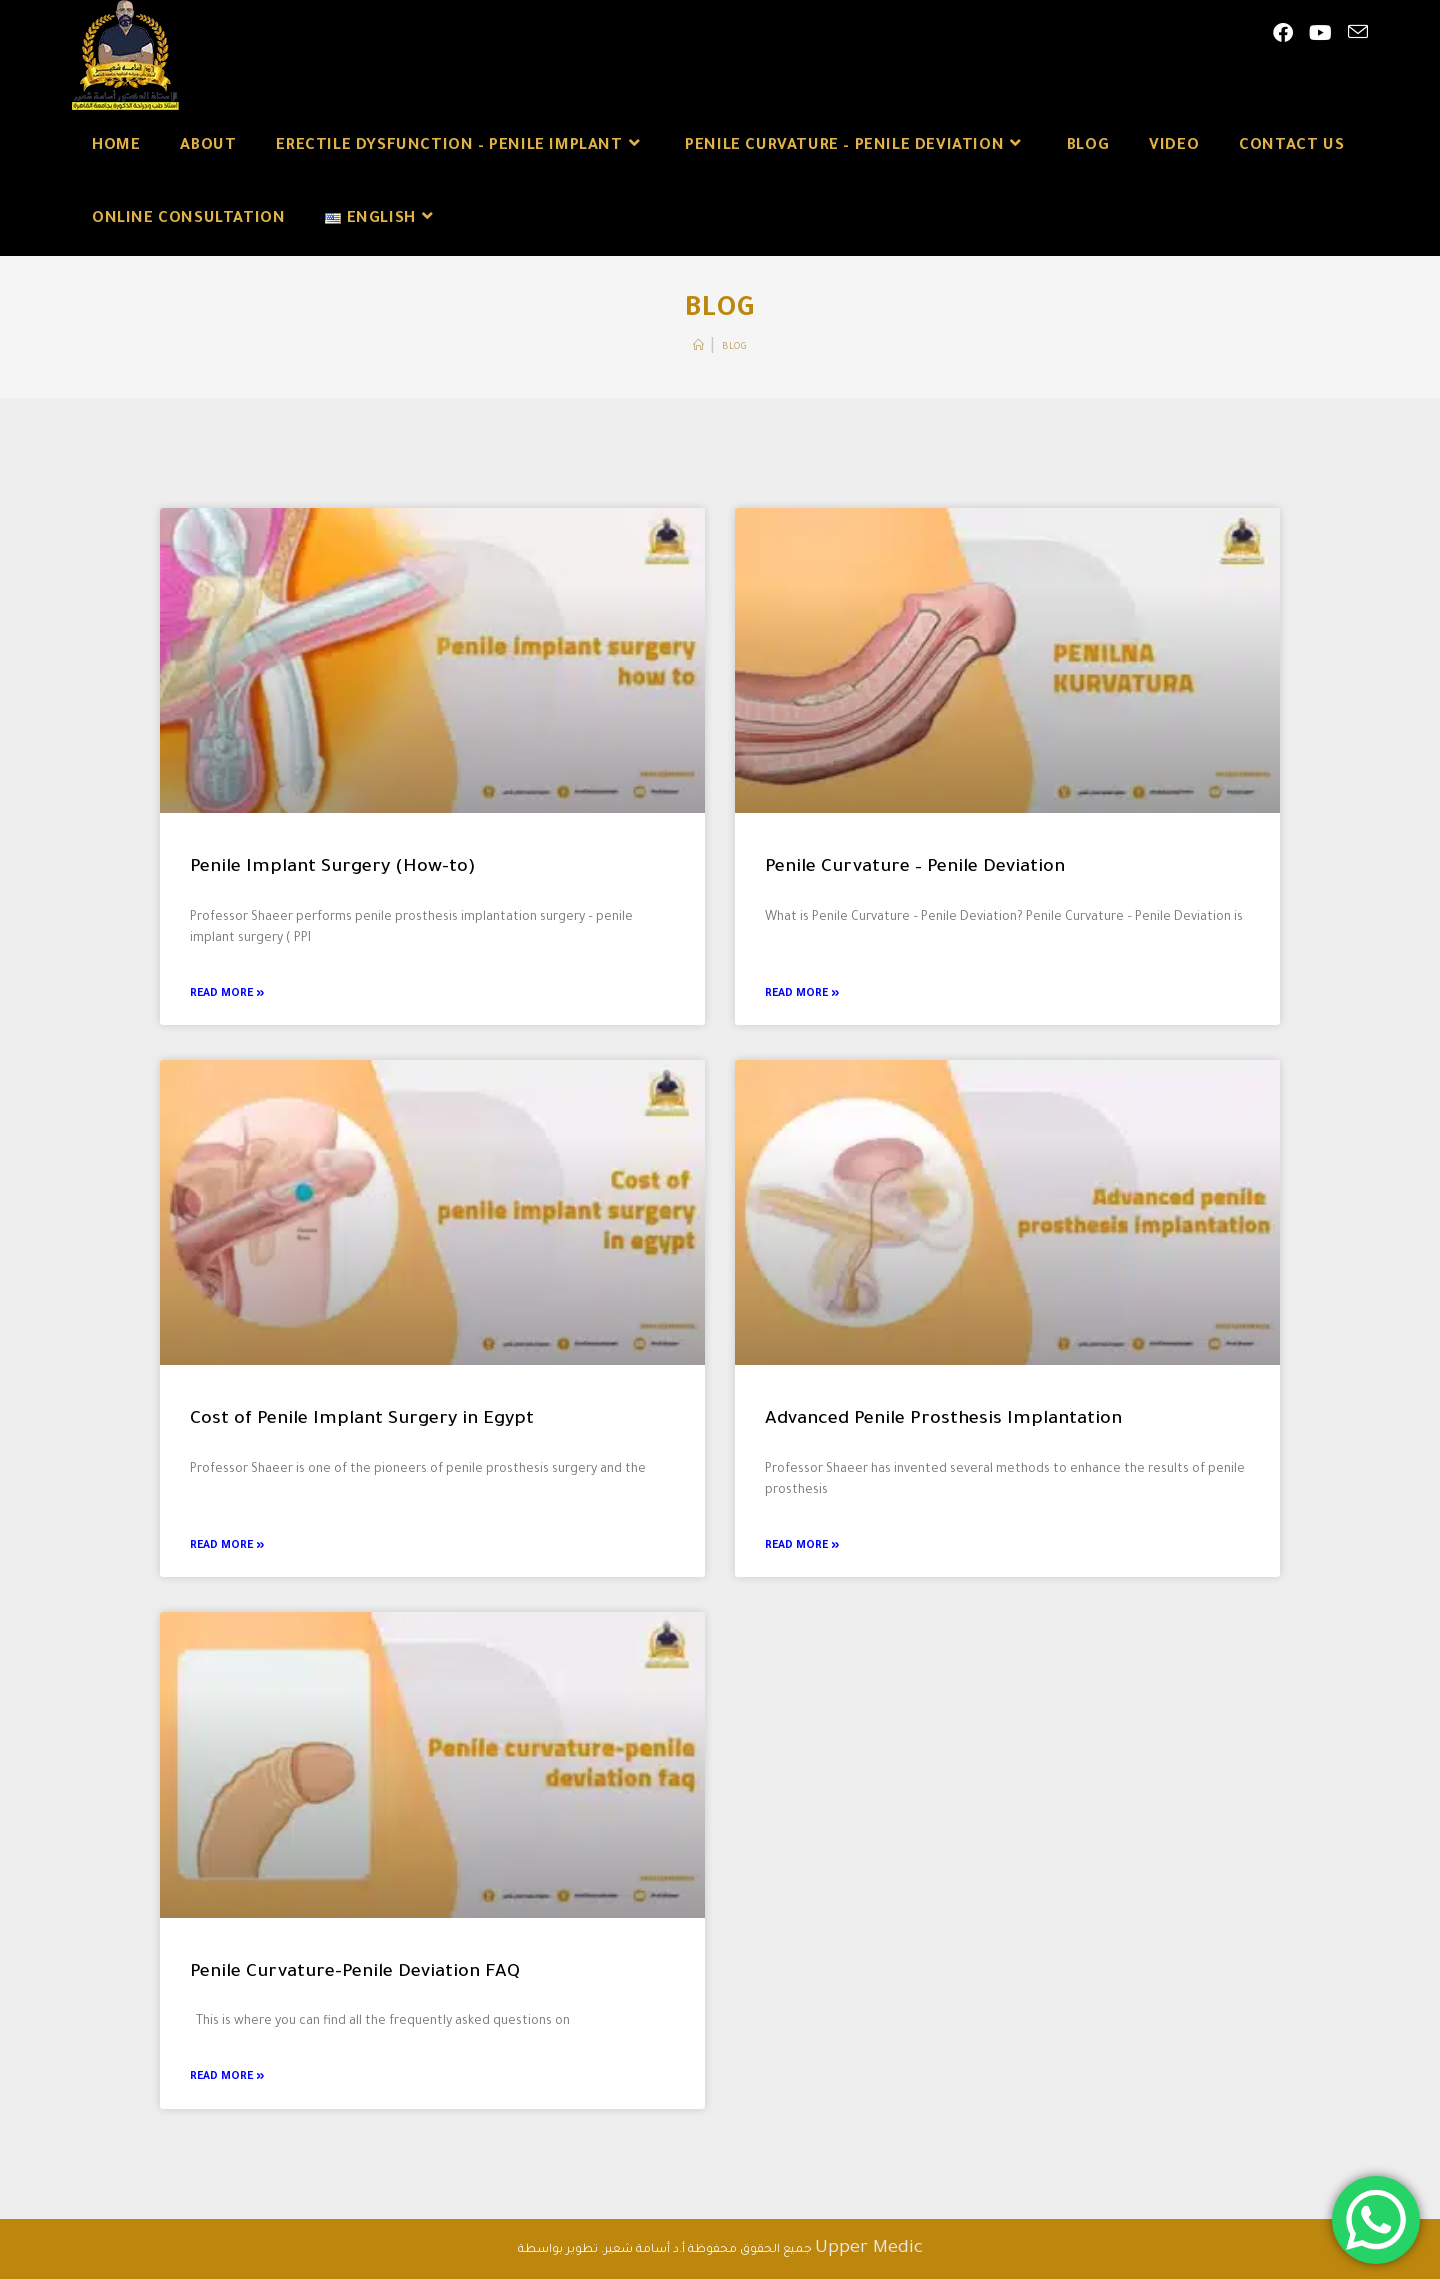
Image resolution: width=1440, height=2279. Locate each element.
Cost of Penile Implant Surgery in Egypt (362, 1420)
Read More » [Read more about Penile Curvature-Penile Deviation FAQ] (227, 2077)
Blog (734, 347)
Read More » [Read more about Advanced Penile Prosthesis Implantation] (802, 1546)
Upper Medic (869, 2249)
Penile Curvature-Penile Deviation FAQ (355, 1973)
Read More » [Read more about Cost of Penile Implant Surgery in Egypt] (227, 1546)
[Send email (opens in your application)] (1358, 34)
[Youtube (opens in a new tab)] (1320, 35)
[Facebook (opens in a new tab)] (1283, 35)
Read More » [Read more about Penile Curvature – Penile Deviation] (802, 994)
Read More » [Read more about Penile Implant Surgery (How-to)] (227, 994)
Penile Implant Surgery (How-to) (333, 868)
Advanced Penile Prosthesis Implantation (943, 1420)
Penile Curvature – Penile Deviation (915, 868)
